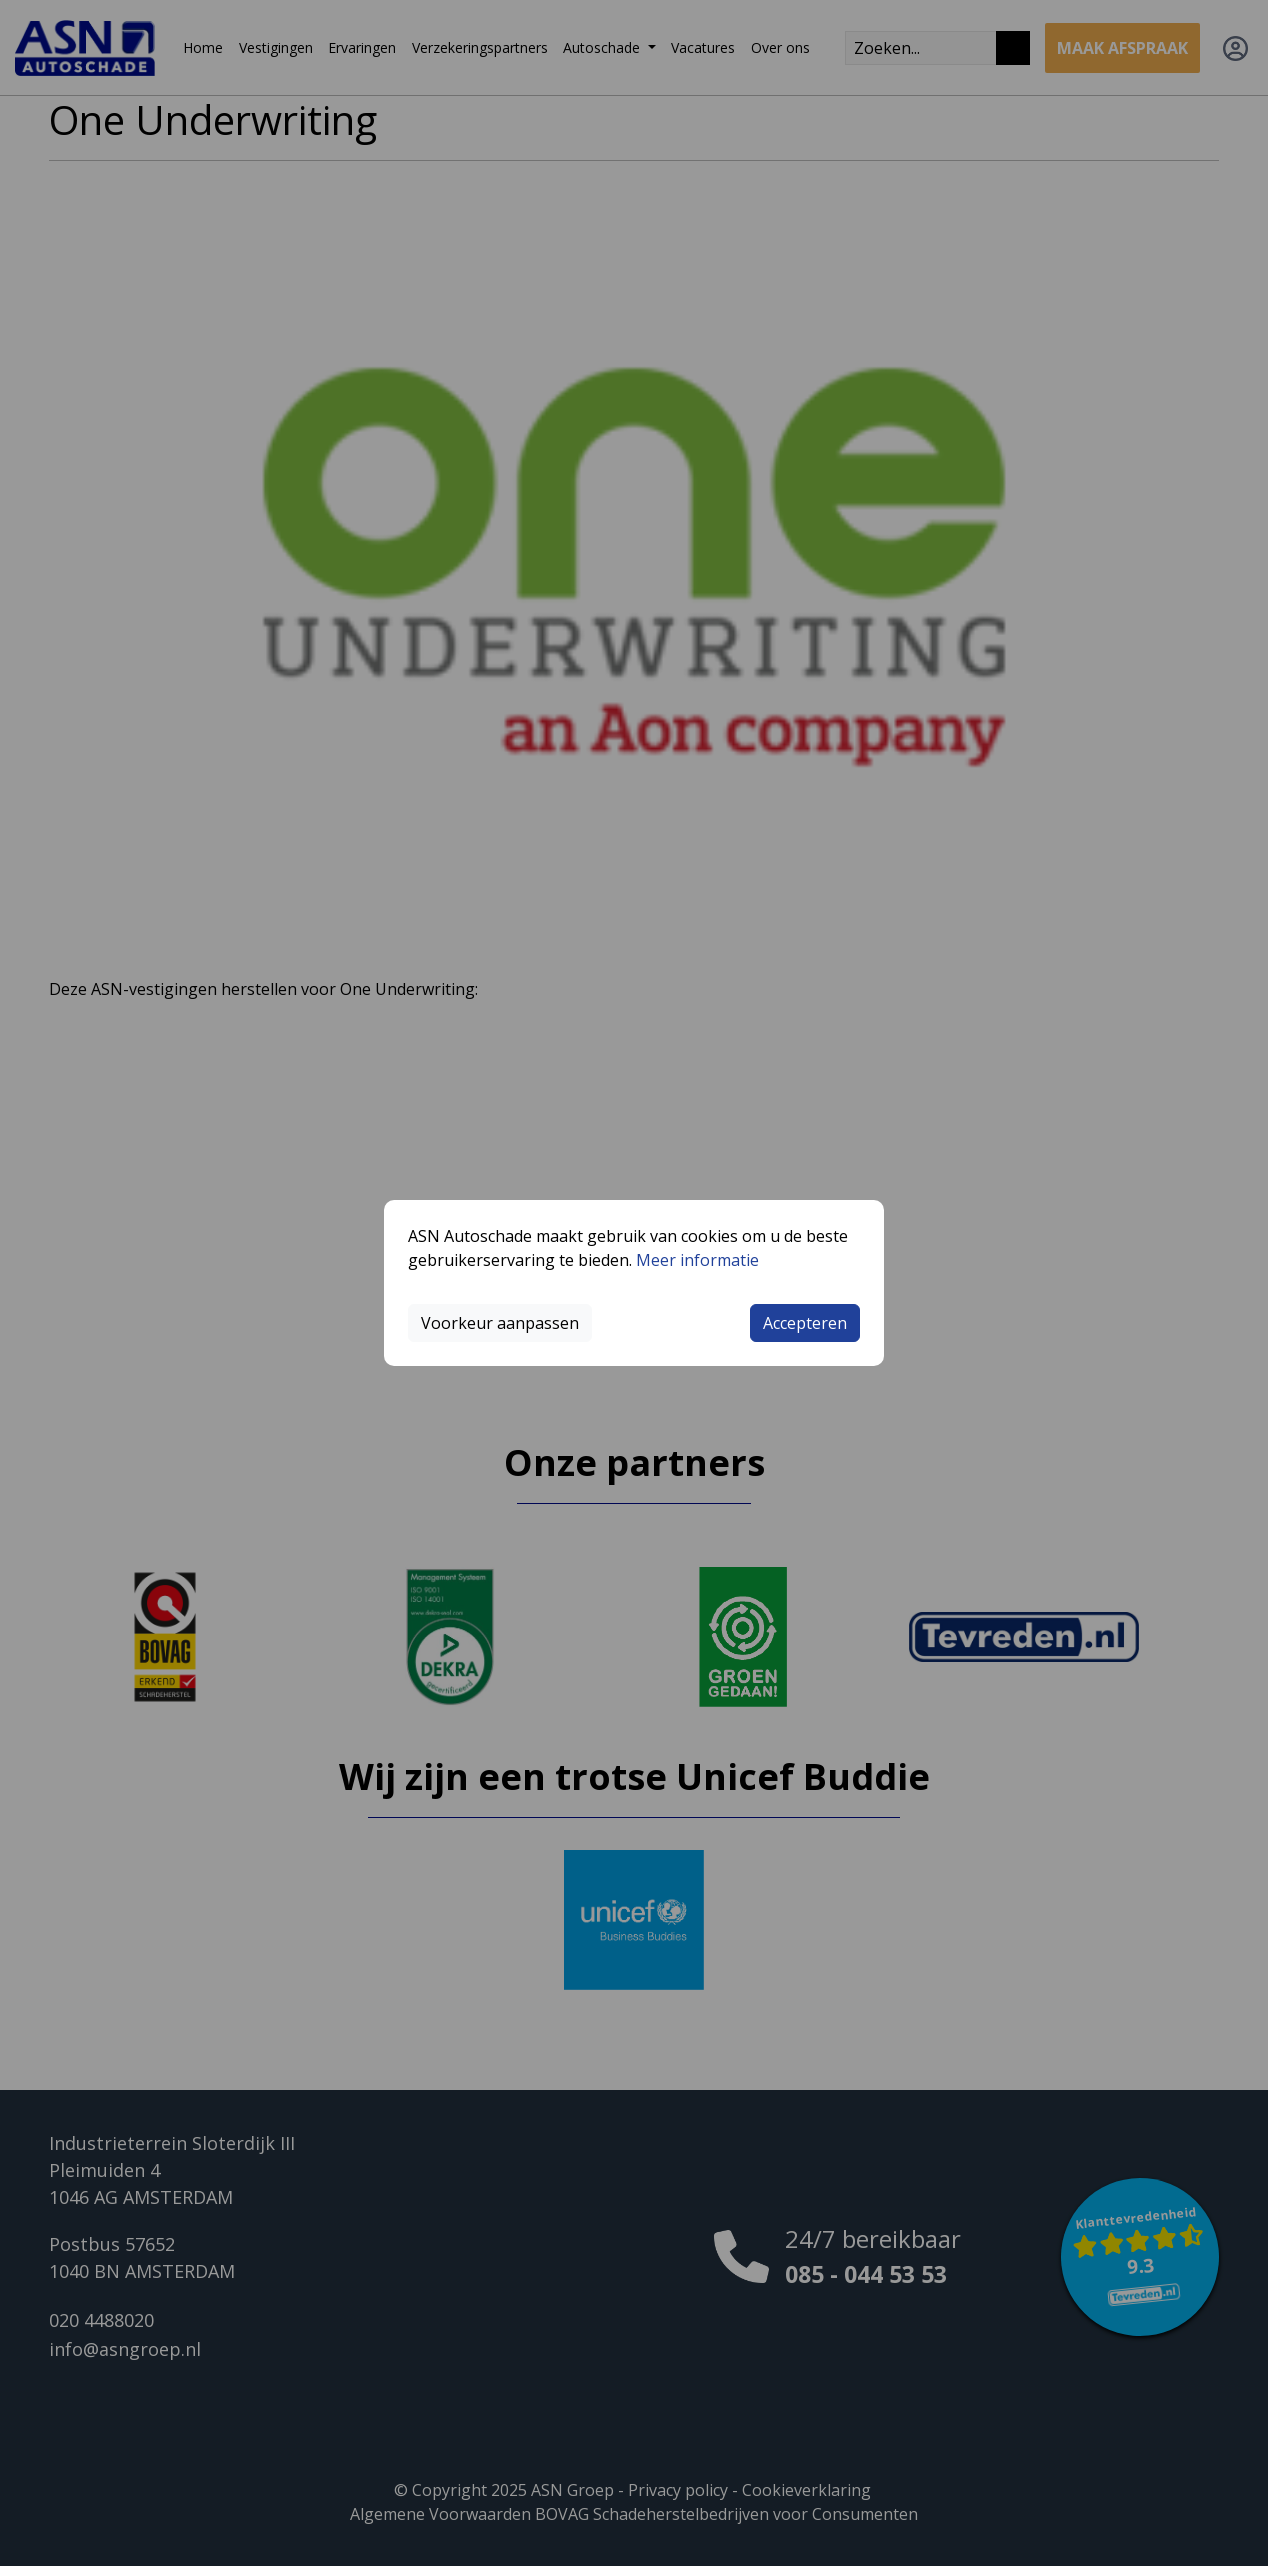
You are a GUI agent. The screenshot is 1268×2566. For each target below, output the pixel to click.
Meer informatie (697, 1260)
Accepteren (805, 1323)
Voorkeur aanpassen (500, 1323)
